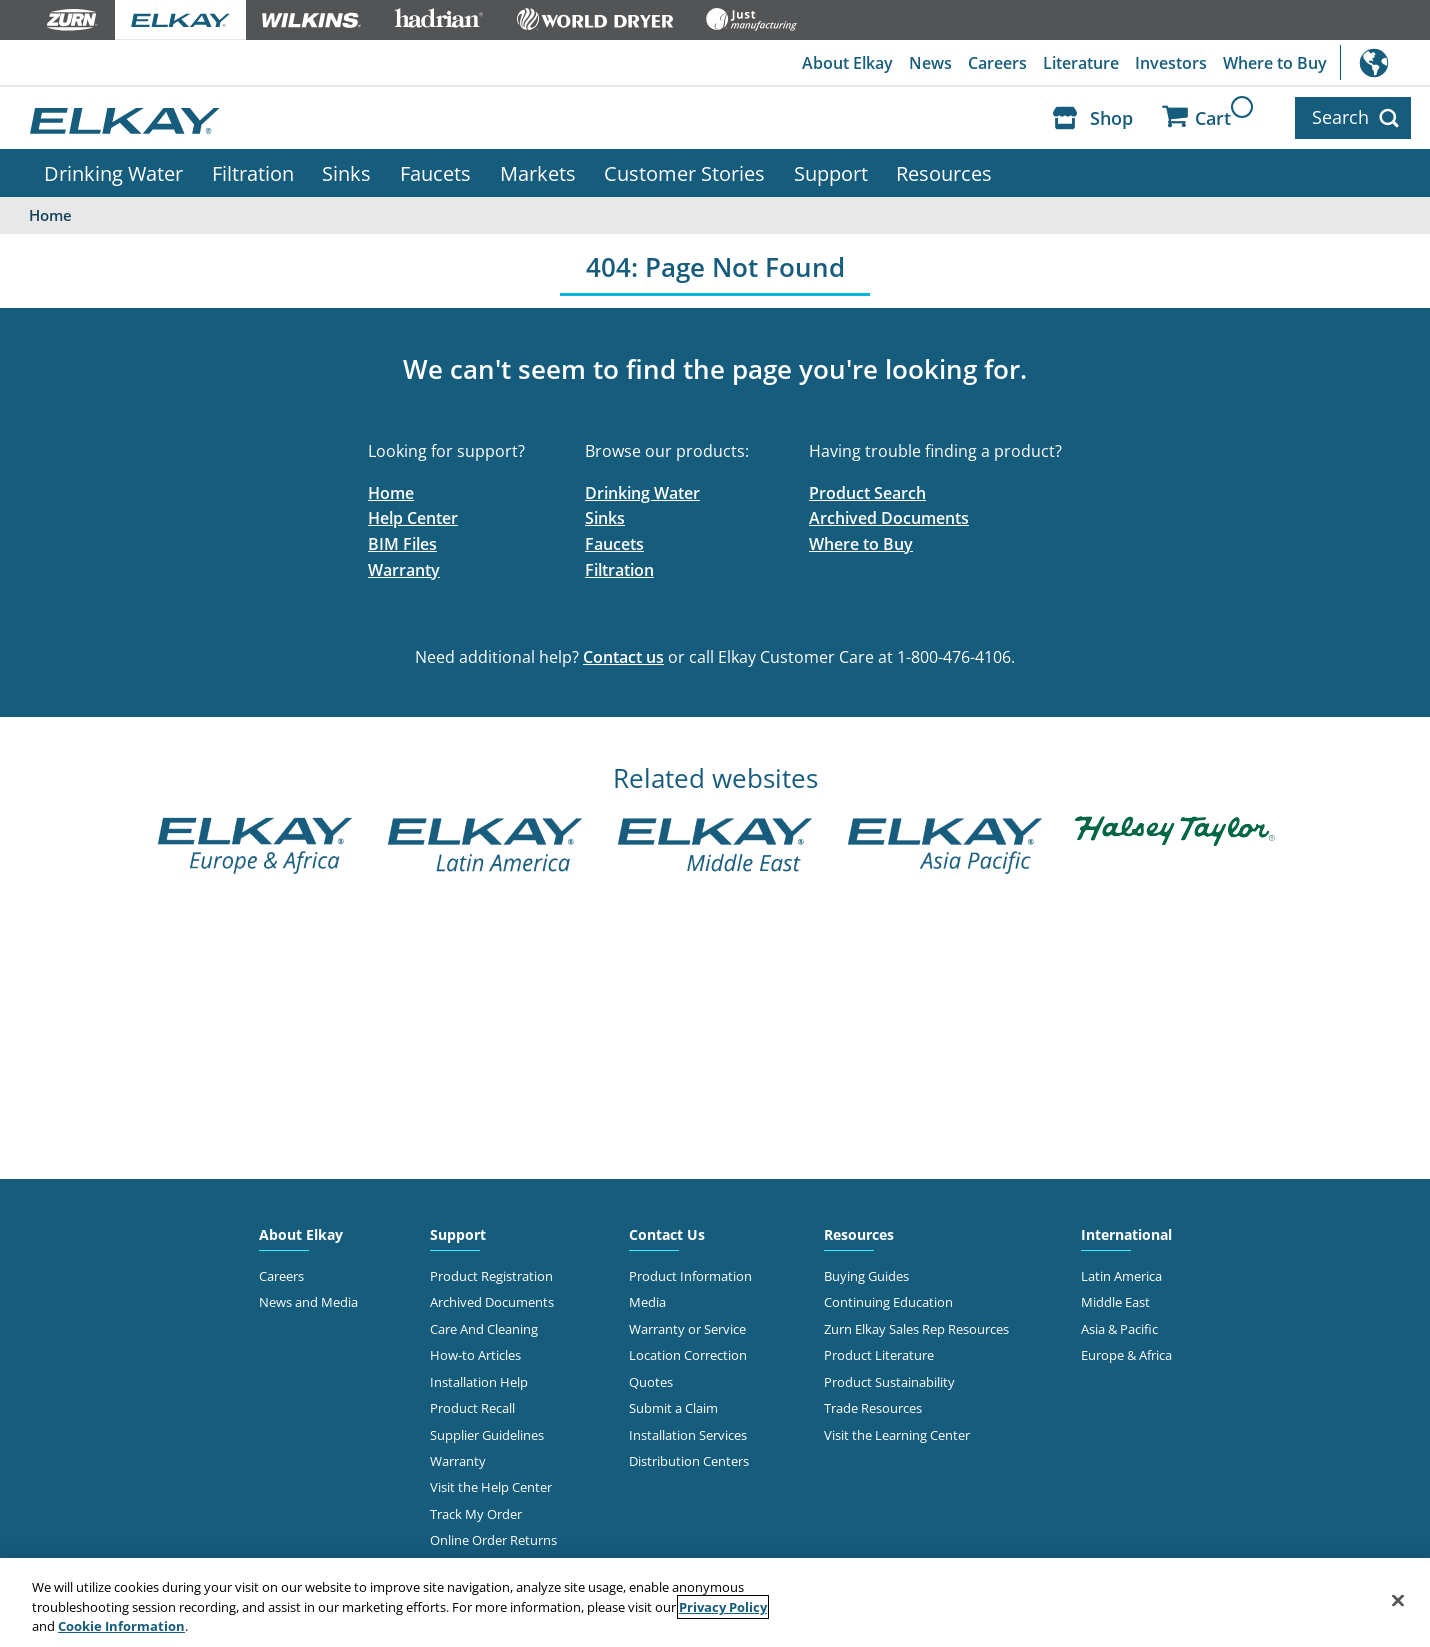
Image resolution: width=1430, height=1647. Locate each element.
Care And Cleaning (484, 1329)
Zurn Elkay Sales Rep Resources (916, 1329)
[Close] (1398, 1600)
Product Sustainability (889, 1382)
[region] (715, 1602)
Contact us (623, 657)
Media (647, 1302)
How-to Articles (475, 1355)
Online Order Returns (493, 1540)
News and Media (308, 1302)
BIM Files (402, 544)
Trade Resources (873, 1408)
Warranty (404, 570)
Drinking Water (113, 173)
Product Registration (491, 1276)
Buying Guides (866, 1276)
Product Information (690, 1276)
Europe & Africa (1126, 1355)
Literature (1081, 63)
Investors (1171, 63)
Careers (997, 63)
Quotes (651, 1382)
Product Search (867, 493)
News (930, 63)
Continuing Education (888, 1302)
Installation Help (479, 1382)
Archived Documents (889, 518)
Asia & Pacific (1119, 1329)
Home (391, 493)
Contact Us (667, 1234)
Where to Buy (1275, 63)
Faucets (435, 173)
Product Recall (472, 1408)
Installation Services (688, 1435)
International (1385, 62)
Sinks (346, 173)
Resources (944, 173)
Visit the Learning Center (897, 1435)
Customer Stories (684, 173)
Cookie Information (121, 1626)
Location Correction (688, 1355)
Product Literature (879, 1355)
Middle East (1115, 1302)
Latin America (1121, 1276)
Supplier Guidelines (487, 1435)
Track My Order (476, 1514)
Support (831, 173)
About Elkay (847, 63)
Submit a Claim (673, 1408)
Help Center (413, 518)
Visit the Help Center (491, 1487)
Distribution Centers (689, 1461)
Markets (538, 173)
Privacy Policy (723, 1607)
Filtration (253, 173)
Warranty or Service (687, 1329)
